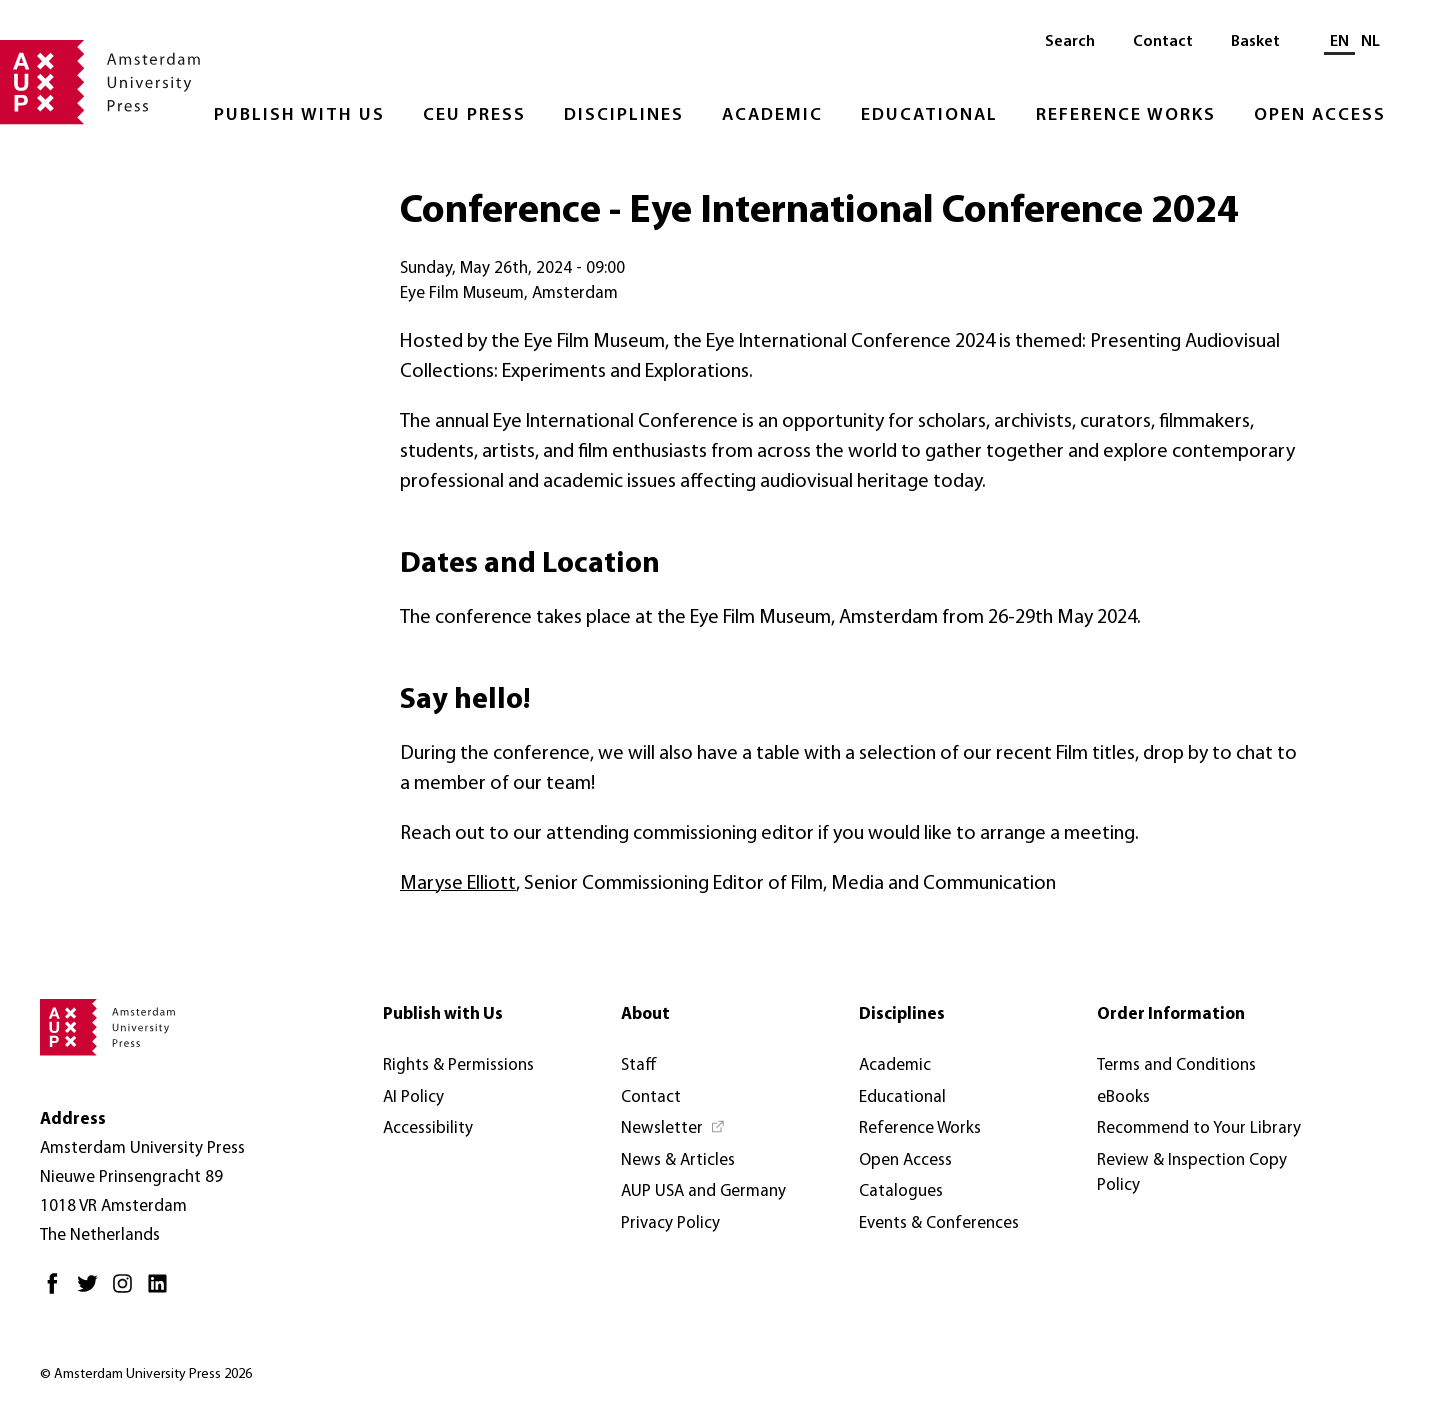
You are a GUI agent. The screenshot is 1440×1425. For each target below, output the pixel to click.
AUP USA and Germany (703, 1191)
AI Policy (413, 1097)
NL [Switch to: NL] (1370, 42)
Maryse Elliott (458, 884)
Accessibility (428, 1128)
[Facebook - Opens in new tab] (57, 1291)
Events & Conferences (939, 1223)
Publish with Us (299, 115)
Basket (1255, 42)
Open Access (1320, 115)
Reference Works (1126, 115)
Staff (639, 1065)
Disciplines (624, 115)
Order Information (1171, 1014)
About (645, 1014)
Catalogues (901, 1191)
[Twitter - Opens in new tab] (92, 1291)
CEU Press (474, 115)
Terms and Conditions (1176, 1065)
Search (1070, 42)
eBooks (1123, 1097)
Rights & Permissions (458, 1065)
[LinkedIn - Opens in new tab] (162, 1291)
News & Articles (678, 1160)
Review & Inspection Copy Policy (1192, 1173)
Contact (1163, 42)
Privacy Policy (670, 1223)
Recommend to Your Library (1199, 1128)
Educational (929, 115)
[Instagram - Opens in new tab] (127, 1291)
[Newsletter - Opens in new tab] (673, 1129)
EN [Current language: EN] (1339, 42)
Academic (772, 115)
